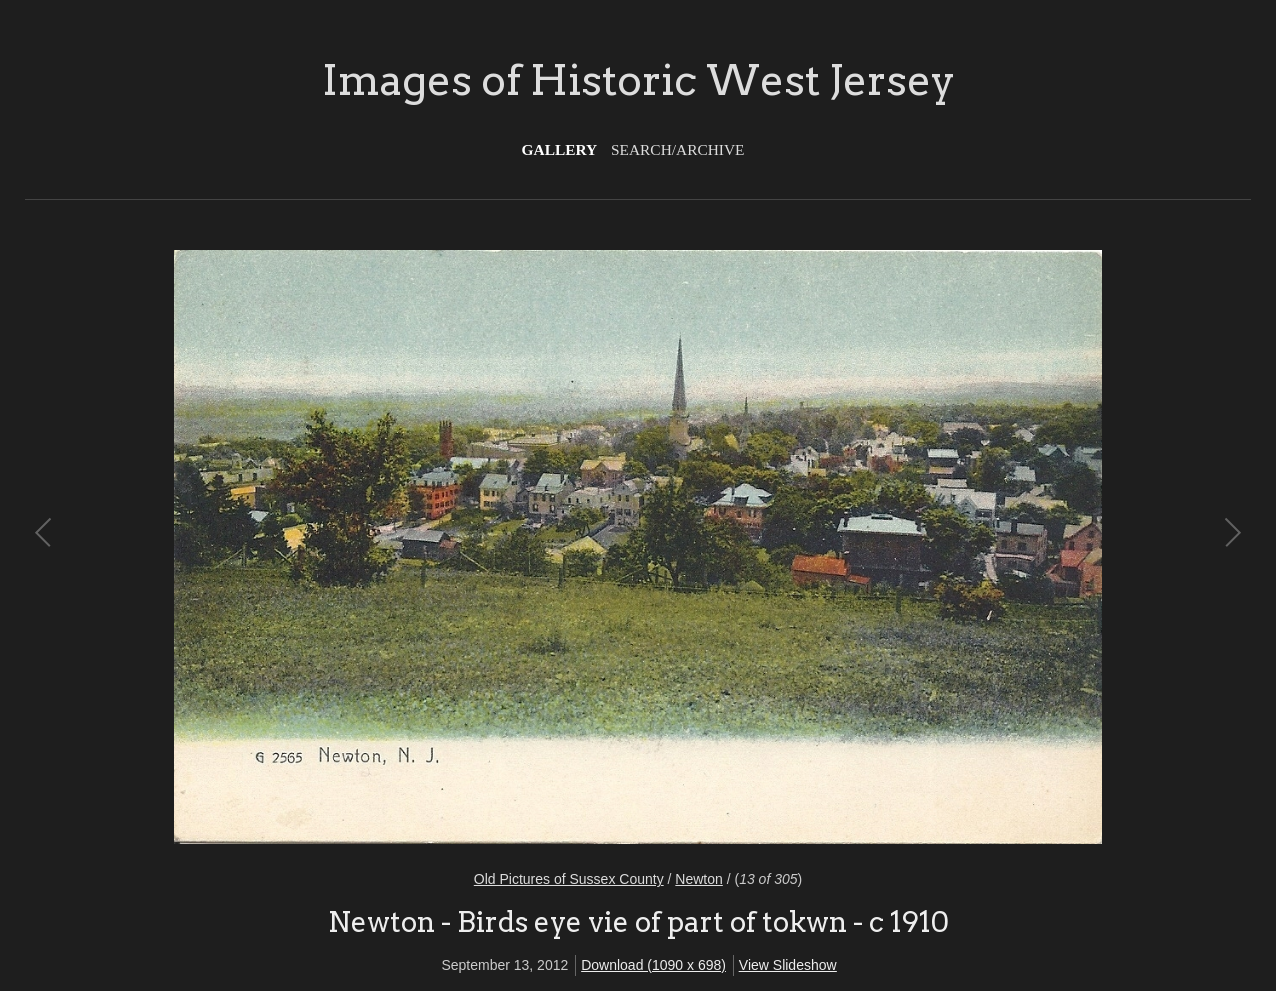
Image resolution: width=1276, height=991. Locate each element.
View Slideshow (788, 965)
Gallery (560, 149)
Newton (698, 879)
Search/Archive (677, 149)
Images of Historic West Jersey (638, 80)
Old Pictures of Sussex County (569, 879)
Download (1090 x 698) (653, 965)
